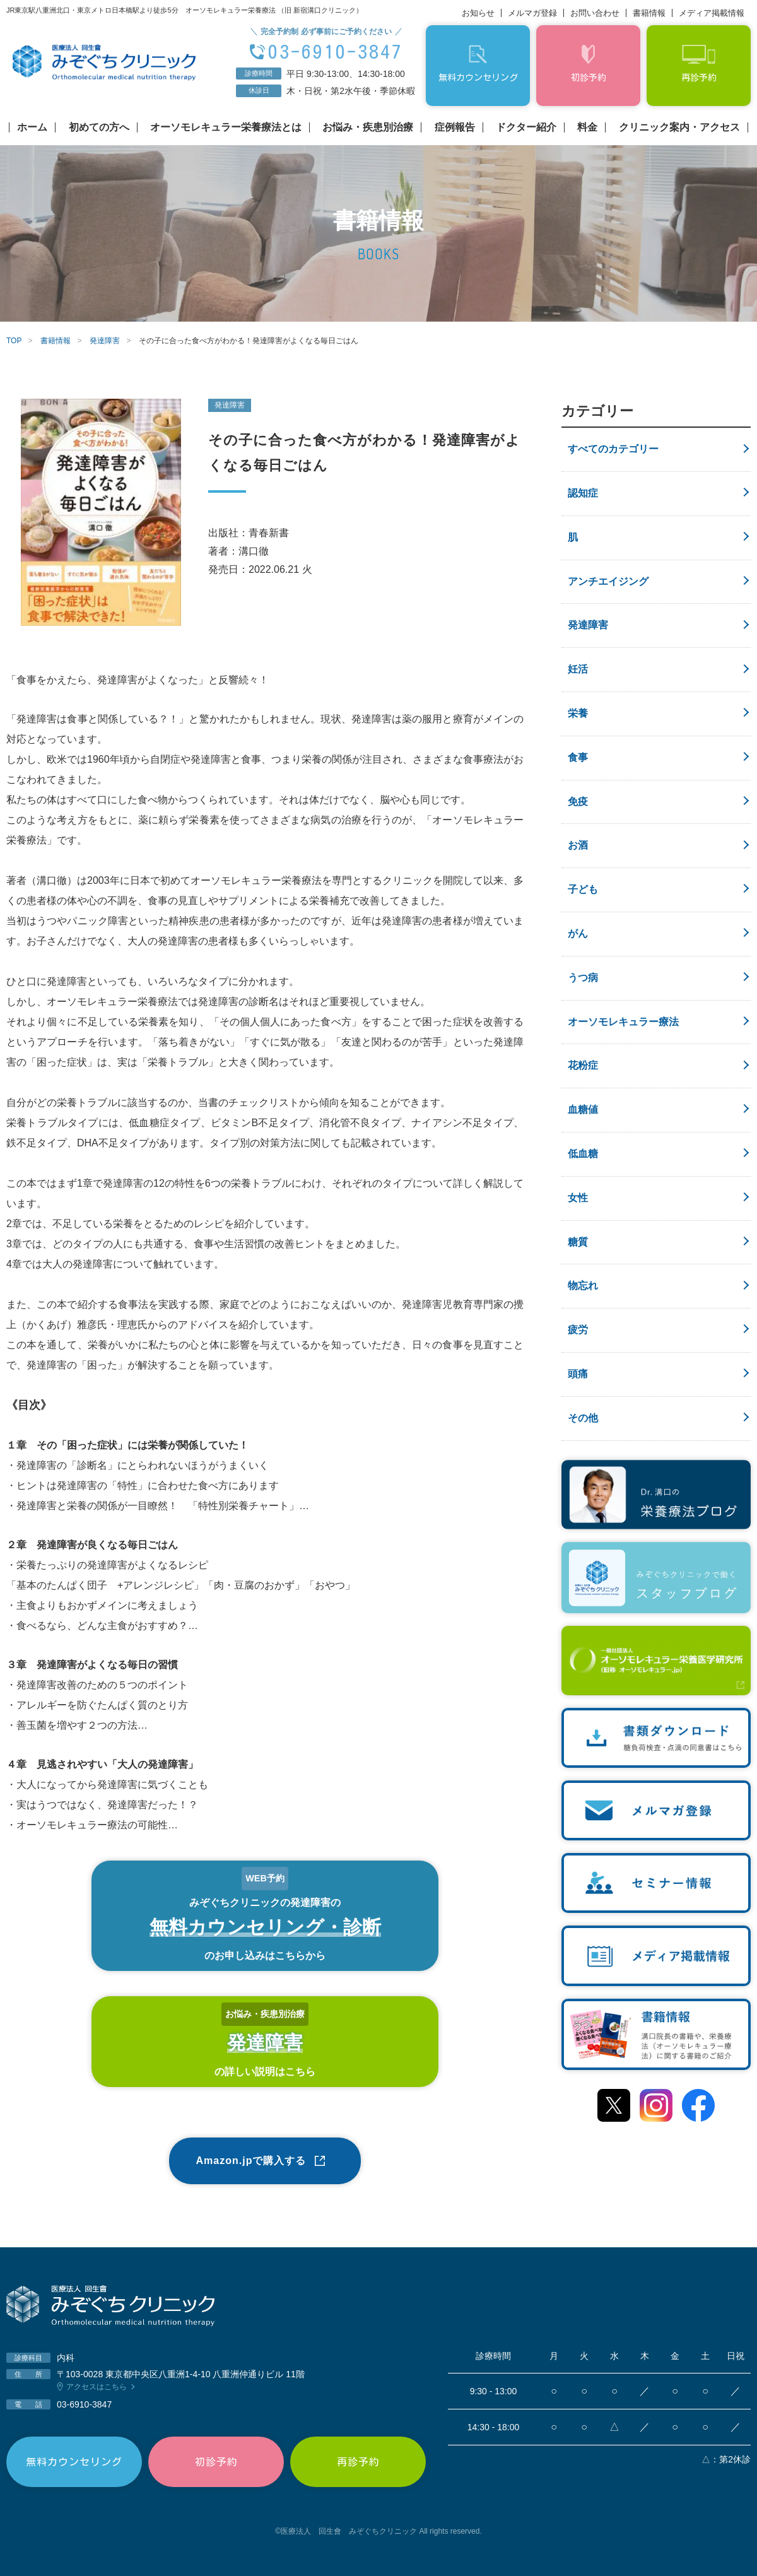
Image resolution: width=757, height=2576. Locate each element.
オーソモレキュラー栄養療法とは (226, 127)
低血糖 (583, 1153)
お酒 (578, 845)
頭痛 (578, 1373)
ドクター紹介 (526, 127)
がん (578, 933)
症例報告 (455, 127)
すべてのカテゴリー (613, 449)
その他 (583, 1418)
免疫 (578, 801)
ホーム (32, 127)
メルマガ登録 (532, 13)
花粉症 (583, 1065)
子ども (583, 889)
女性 (578, 1197)
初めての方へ (99, 127)
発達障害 (588, 625)
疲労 (578, 1329)
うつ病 (583, 977)
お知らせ (478, 13)
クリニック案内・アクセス (679, 127)
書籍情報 (649, 13)
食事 (578, 757)
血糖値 (583, 1109)
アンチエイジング (608, 581)
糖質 (578, 1242)
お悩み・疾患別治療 (367, 127)
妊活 (578, 669)
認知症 (583, 493)
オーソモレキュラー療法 (623, 1021)
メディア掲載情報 (711, 13)
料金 (587, 127)
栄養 (578, 713)
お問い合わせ (594, 13)
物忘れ (583, 1285)
